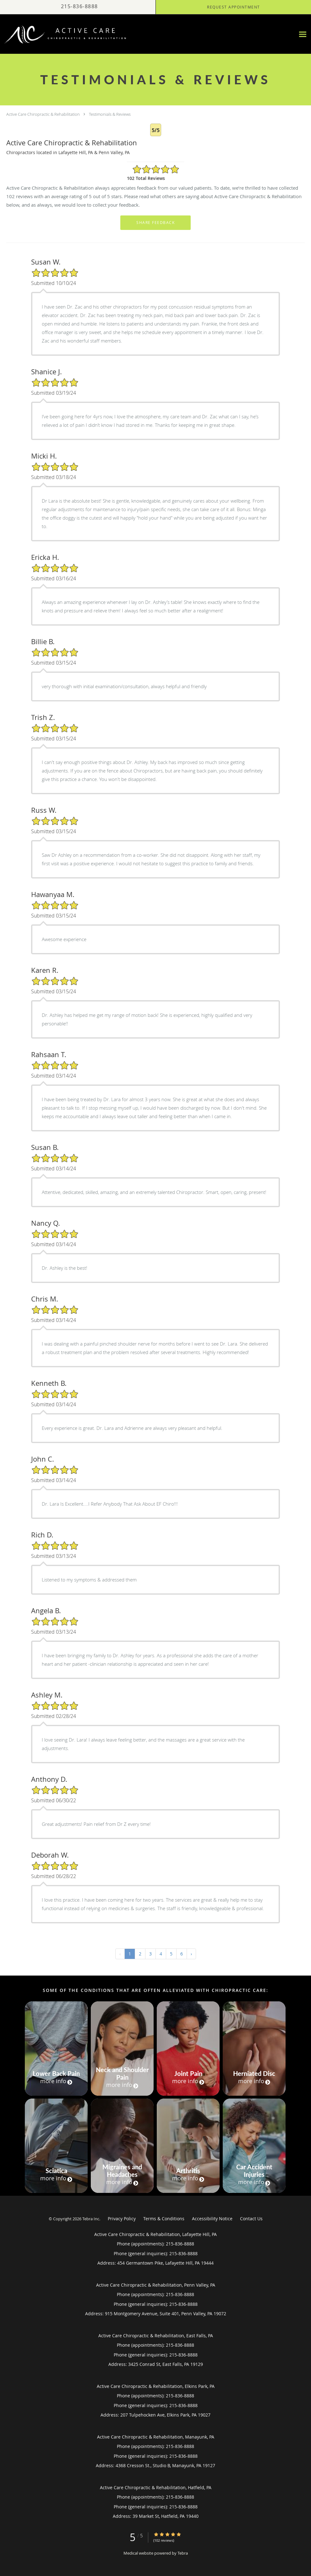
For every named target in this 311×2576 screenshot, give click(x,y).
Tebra (182, 2553)
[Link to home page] (64, 34)
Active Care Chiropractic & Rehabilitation (43, 114)
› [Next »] (191, 1954)
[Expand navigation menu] (303, 34)
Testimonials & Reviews (110, 114)
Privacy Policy (122, 2219)
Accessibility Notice (212, 2219)
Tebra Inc (90, 2219)
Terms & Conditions (163, 2219)
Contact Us (251, 2219)
